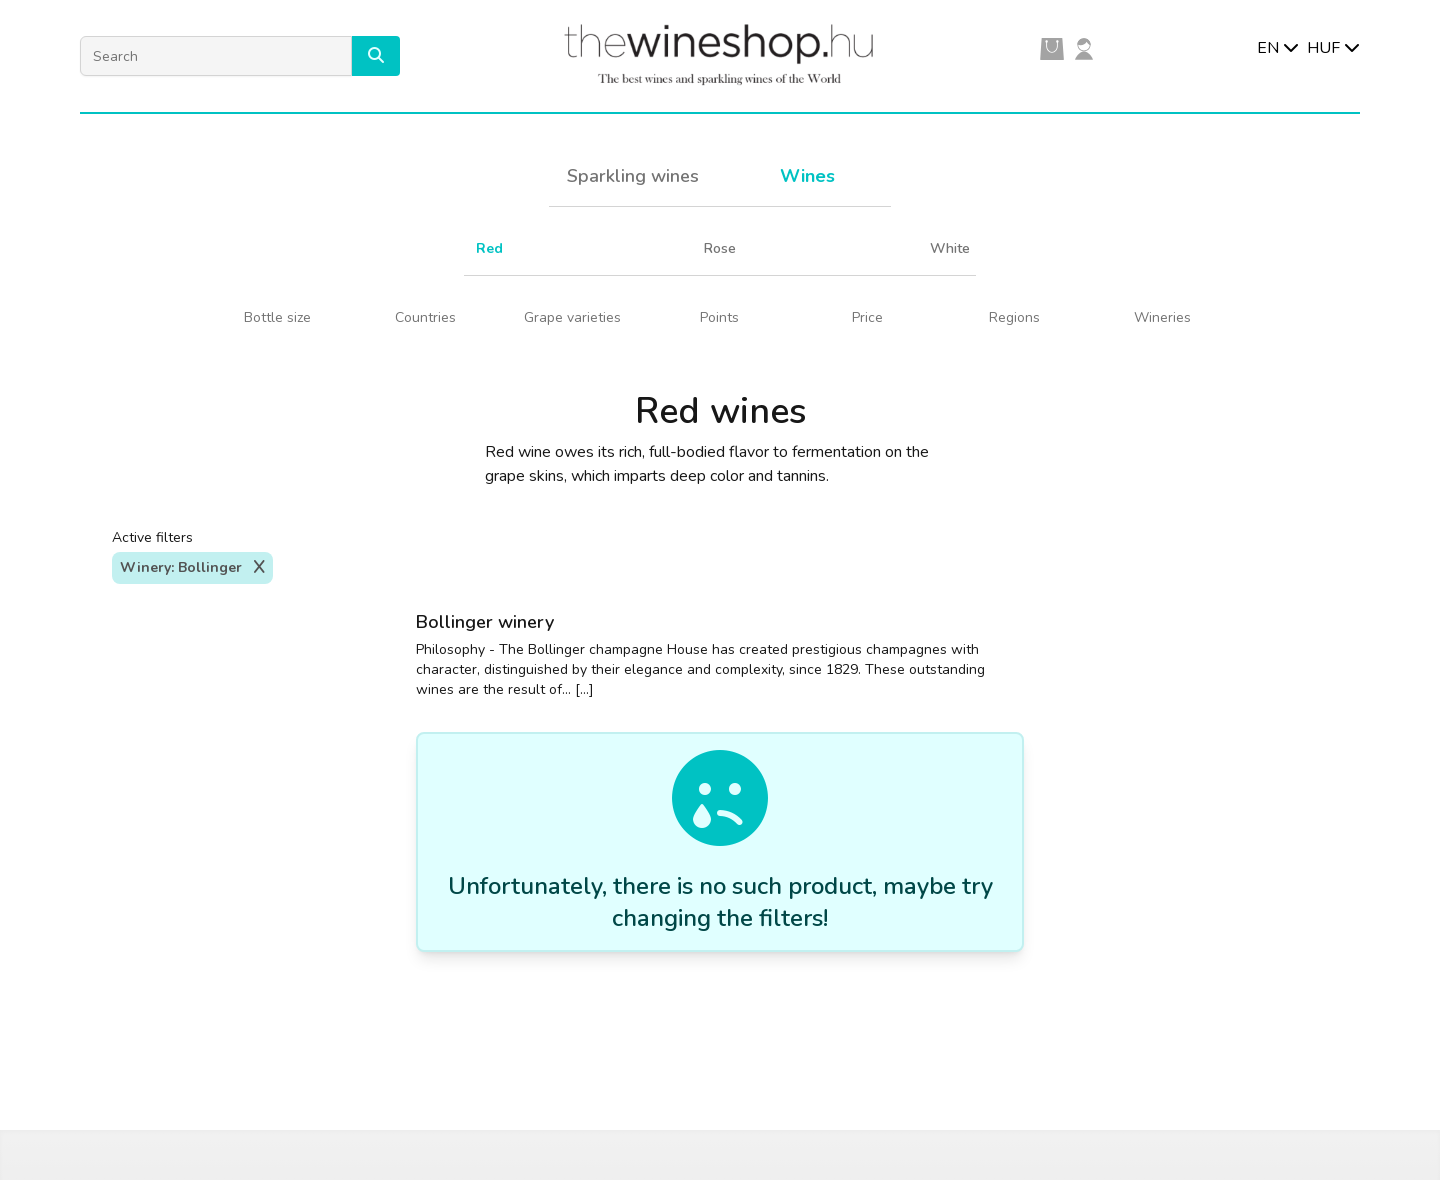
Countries (425, 317)
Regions (1014, 317)
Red (489, 248)
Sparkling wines (633, 176)
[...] (584, 689)
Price (867, 317)
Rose (720, 248)
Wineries (1162, 317)
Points (719, 317)
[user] (1084, 48)
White (950, 248)
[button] (376, 56)
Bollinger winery (485, 622)
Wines (807, 176)
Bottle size (277, 317)
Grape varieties (572, 317)
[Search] (216, 56)
